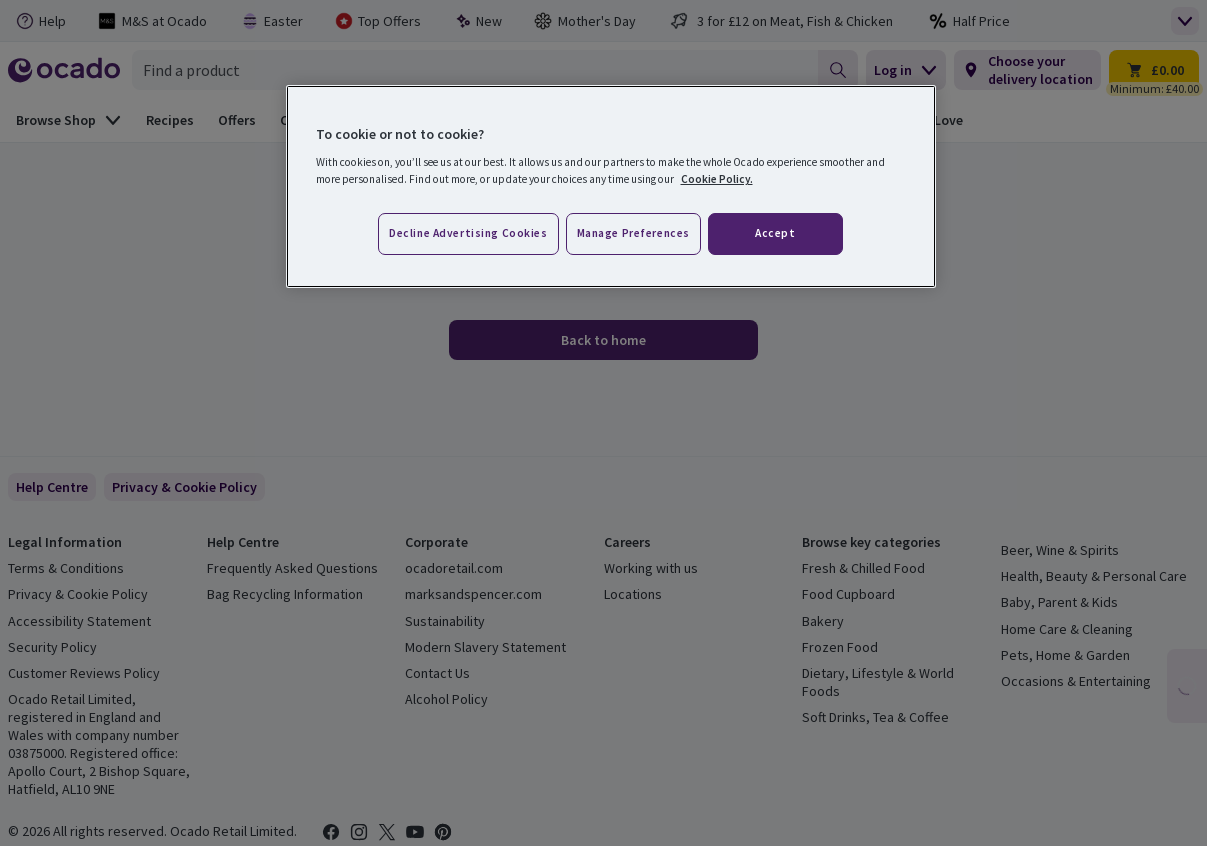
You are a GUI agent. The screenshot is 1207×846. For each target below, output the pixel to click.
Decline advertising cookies (468, 233)
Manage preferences (633, 233)
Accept (775, 233)
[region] (611, 187)
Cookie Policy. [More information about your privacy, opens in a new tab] (717, 179)
